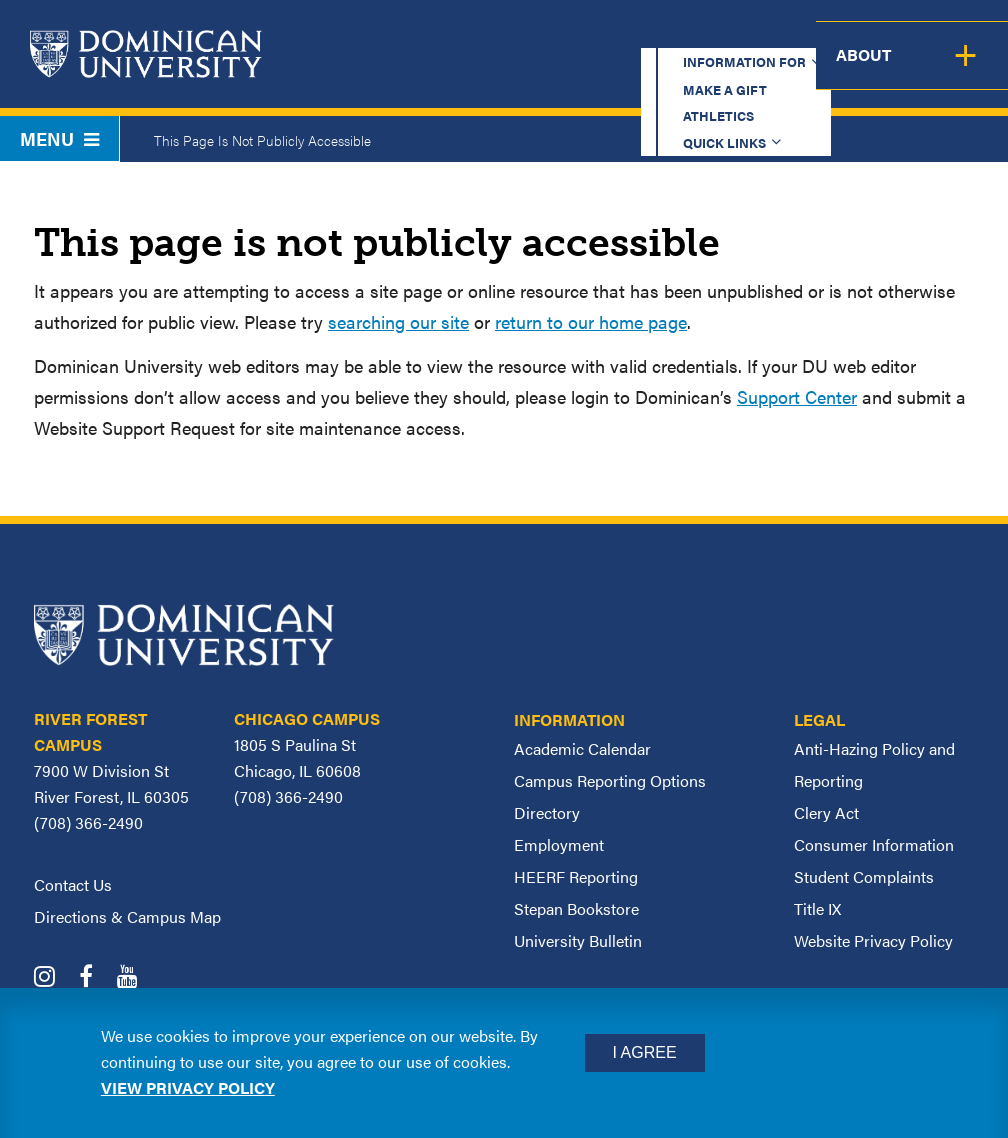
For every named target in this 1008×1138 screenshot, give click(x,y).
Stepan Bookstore (576, 908)
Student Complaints (864, 876)
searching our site (398, 321)
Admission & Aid (521, 70)
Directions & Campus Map (127, 916)
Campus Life (855, 70)
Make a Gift (520, 34)
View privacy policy (188, 1087)
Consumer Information (874, 844)
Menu (59, 138)
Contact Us (73, 884)
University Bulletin (578, 940)
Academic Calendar (582, 748)
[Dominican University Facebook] (96, 978)
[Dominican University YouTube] (137, 978)
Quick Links (754, 34)
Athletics (637, 34)
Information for (361, 34)
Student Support (697, 70)
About (965, 70)
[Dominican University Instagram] (54, 978)
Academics (373, 70)
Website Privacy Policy (873, 940)
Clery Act (826, 812)
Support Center (797, 396)
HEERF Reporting (576, 876)
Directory (547, 812)
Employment (559, 844)
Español (884, 34)
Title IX (817, 908)
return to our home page (591, 321)
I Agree (645, 1052)
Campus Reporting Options (610, 780)
